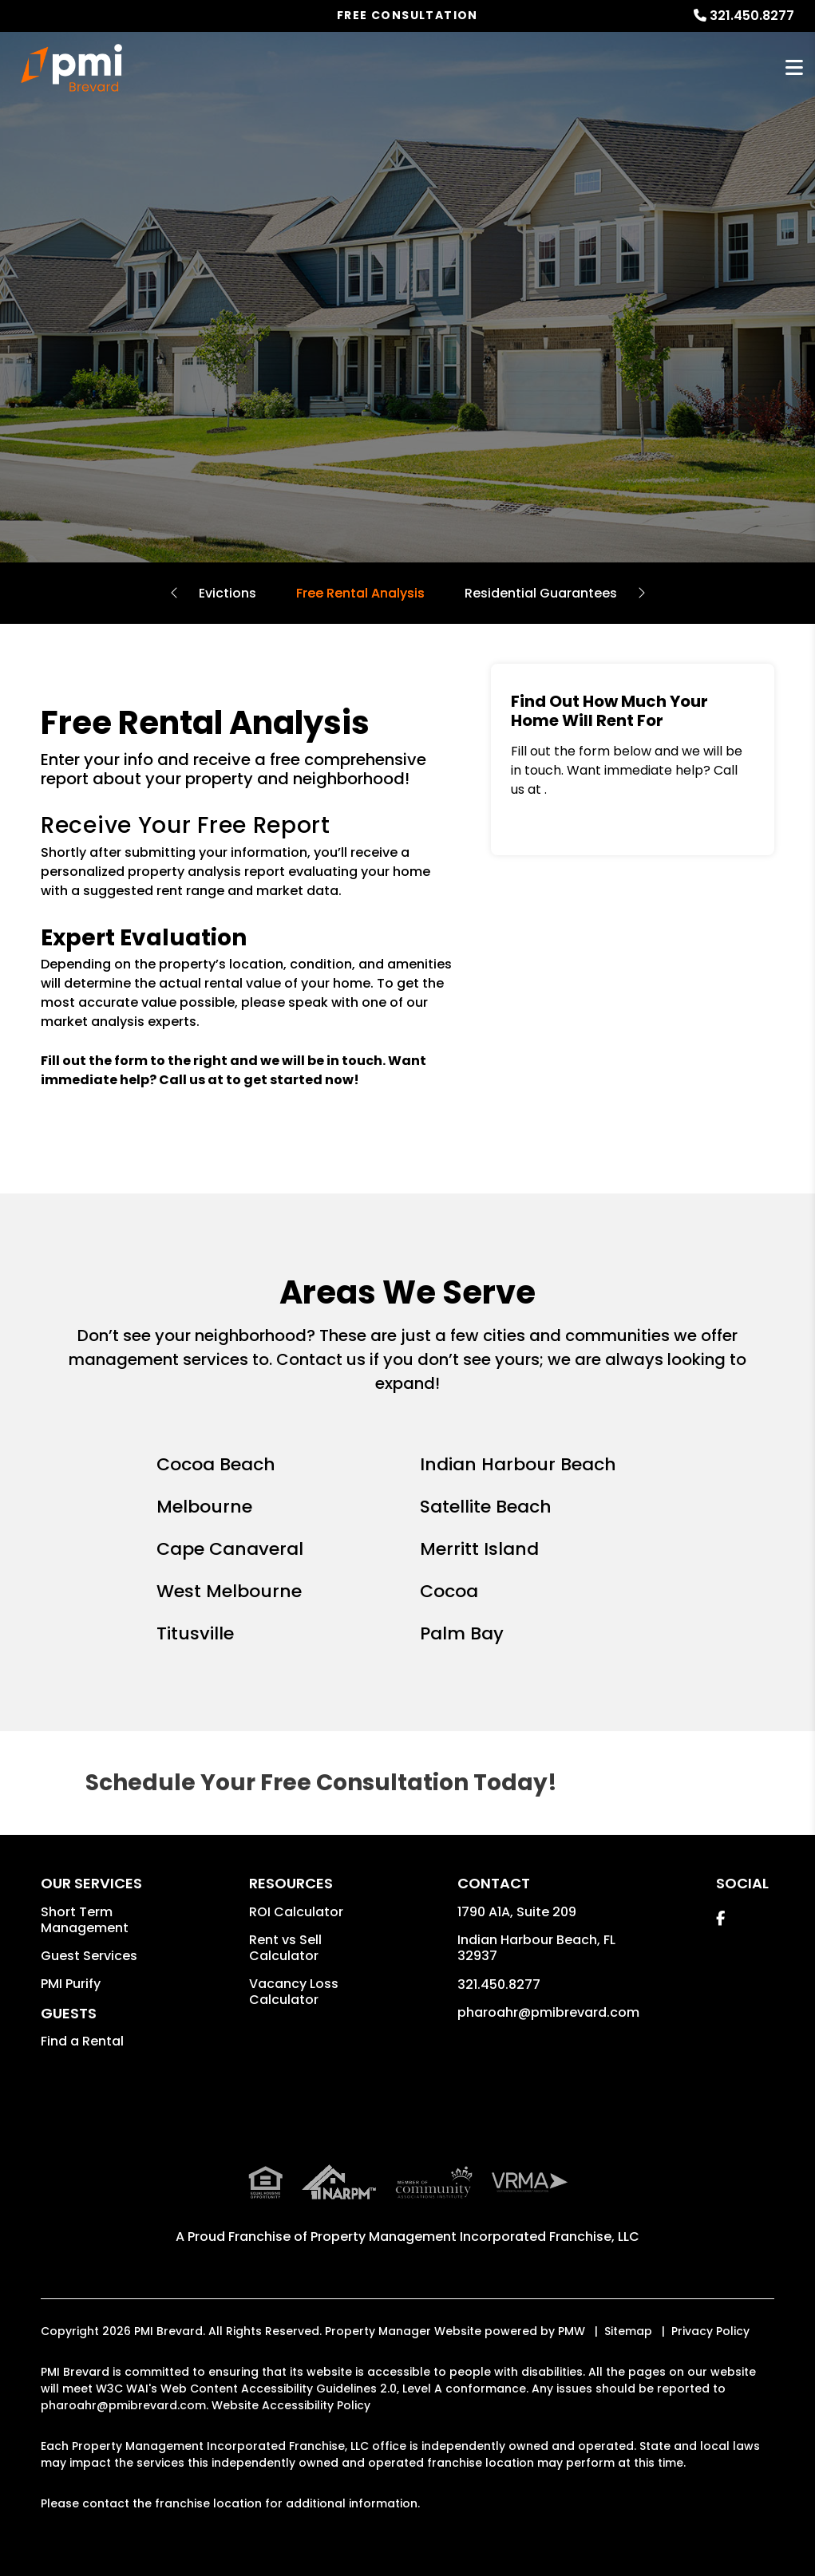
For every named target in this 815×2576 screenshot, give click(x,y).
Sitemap (628, 2331)
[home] (72, 68)
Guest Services (89, 1956)
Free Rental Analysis (360, 593)
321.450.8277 (752, 15)
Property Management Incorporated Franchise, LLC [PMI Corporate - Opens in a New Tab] (475, 2236)
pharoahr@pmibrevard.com (548, 2012)
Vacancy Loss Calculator (293, 1991)
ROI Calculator (296, 1912)
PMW (571, 2331)
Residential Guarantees (541, 593)
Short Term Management (85, 1920)
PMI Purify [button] (71, 1983)
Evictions (227, 593)
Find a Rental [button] (82, 2041)
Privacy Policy (710, 2331)
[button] (720, 1918)
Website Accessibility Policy (291, 2405)
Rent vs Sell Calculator (285, 1948)
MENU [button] (794, 68)
